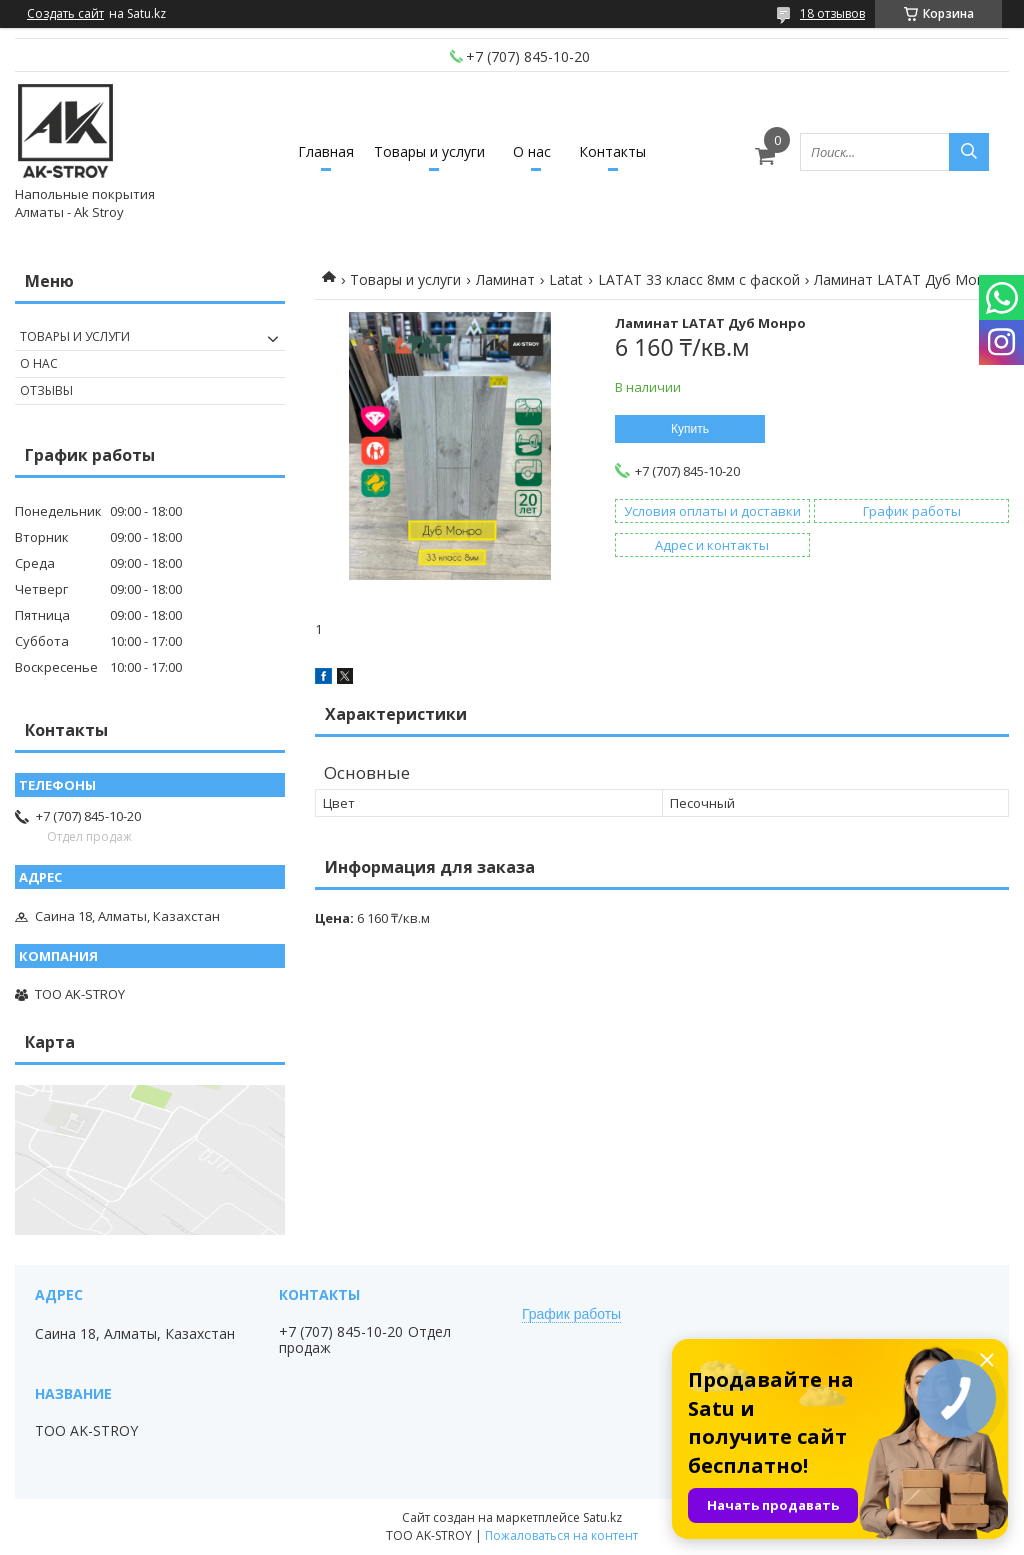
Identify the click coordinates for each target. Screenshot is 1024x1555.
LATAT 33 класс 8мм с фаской (699, 279)
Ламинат (505, 279)
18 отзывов (832, 13)
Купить (690, 429)
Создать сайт (65, 14)
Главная (326, 151)
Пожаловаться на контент (561, 1535)
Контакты (612, 151)
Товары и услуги (429, 151)
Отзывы (46, 390)
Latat (566, 279)
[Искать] (969, 152)
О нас (532, 151)
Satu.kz (602, 1517)
